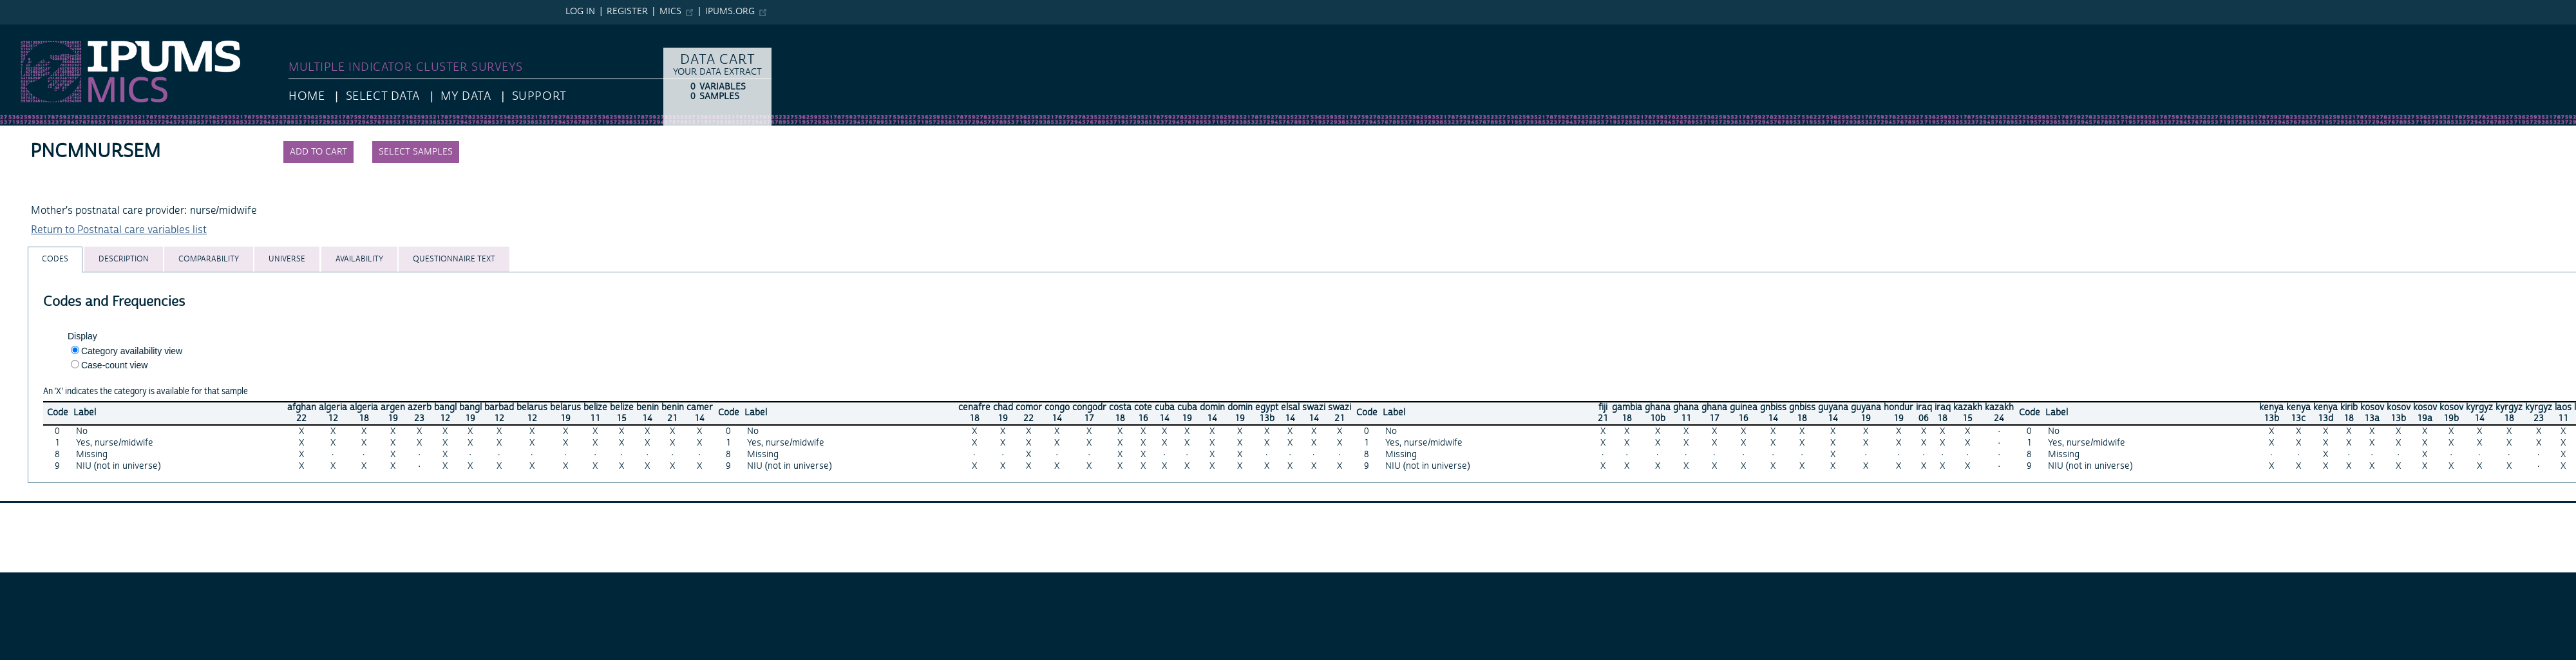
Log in (580, 11)
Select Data (383, 96)
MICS (670, 11)
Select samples (416, 152)
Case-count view (114, 365)
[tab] (55, 259)
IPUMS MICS (29, 30)
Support (539, 96)
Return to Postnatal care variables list (119, 229)
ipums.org (730, 11)
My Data (465, 96)
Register (627, 11)
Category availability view (131, 351)
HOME (307, 96)
